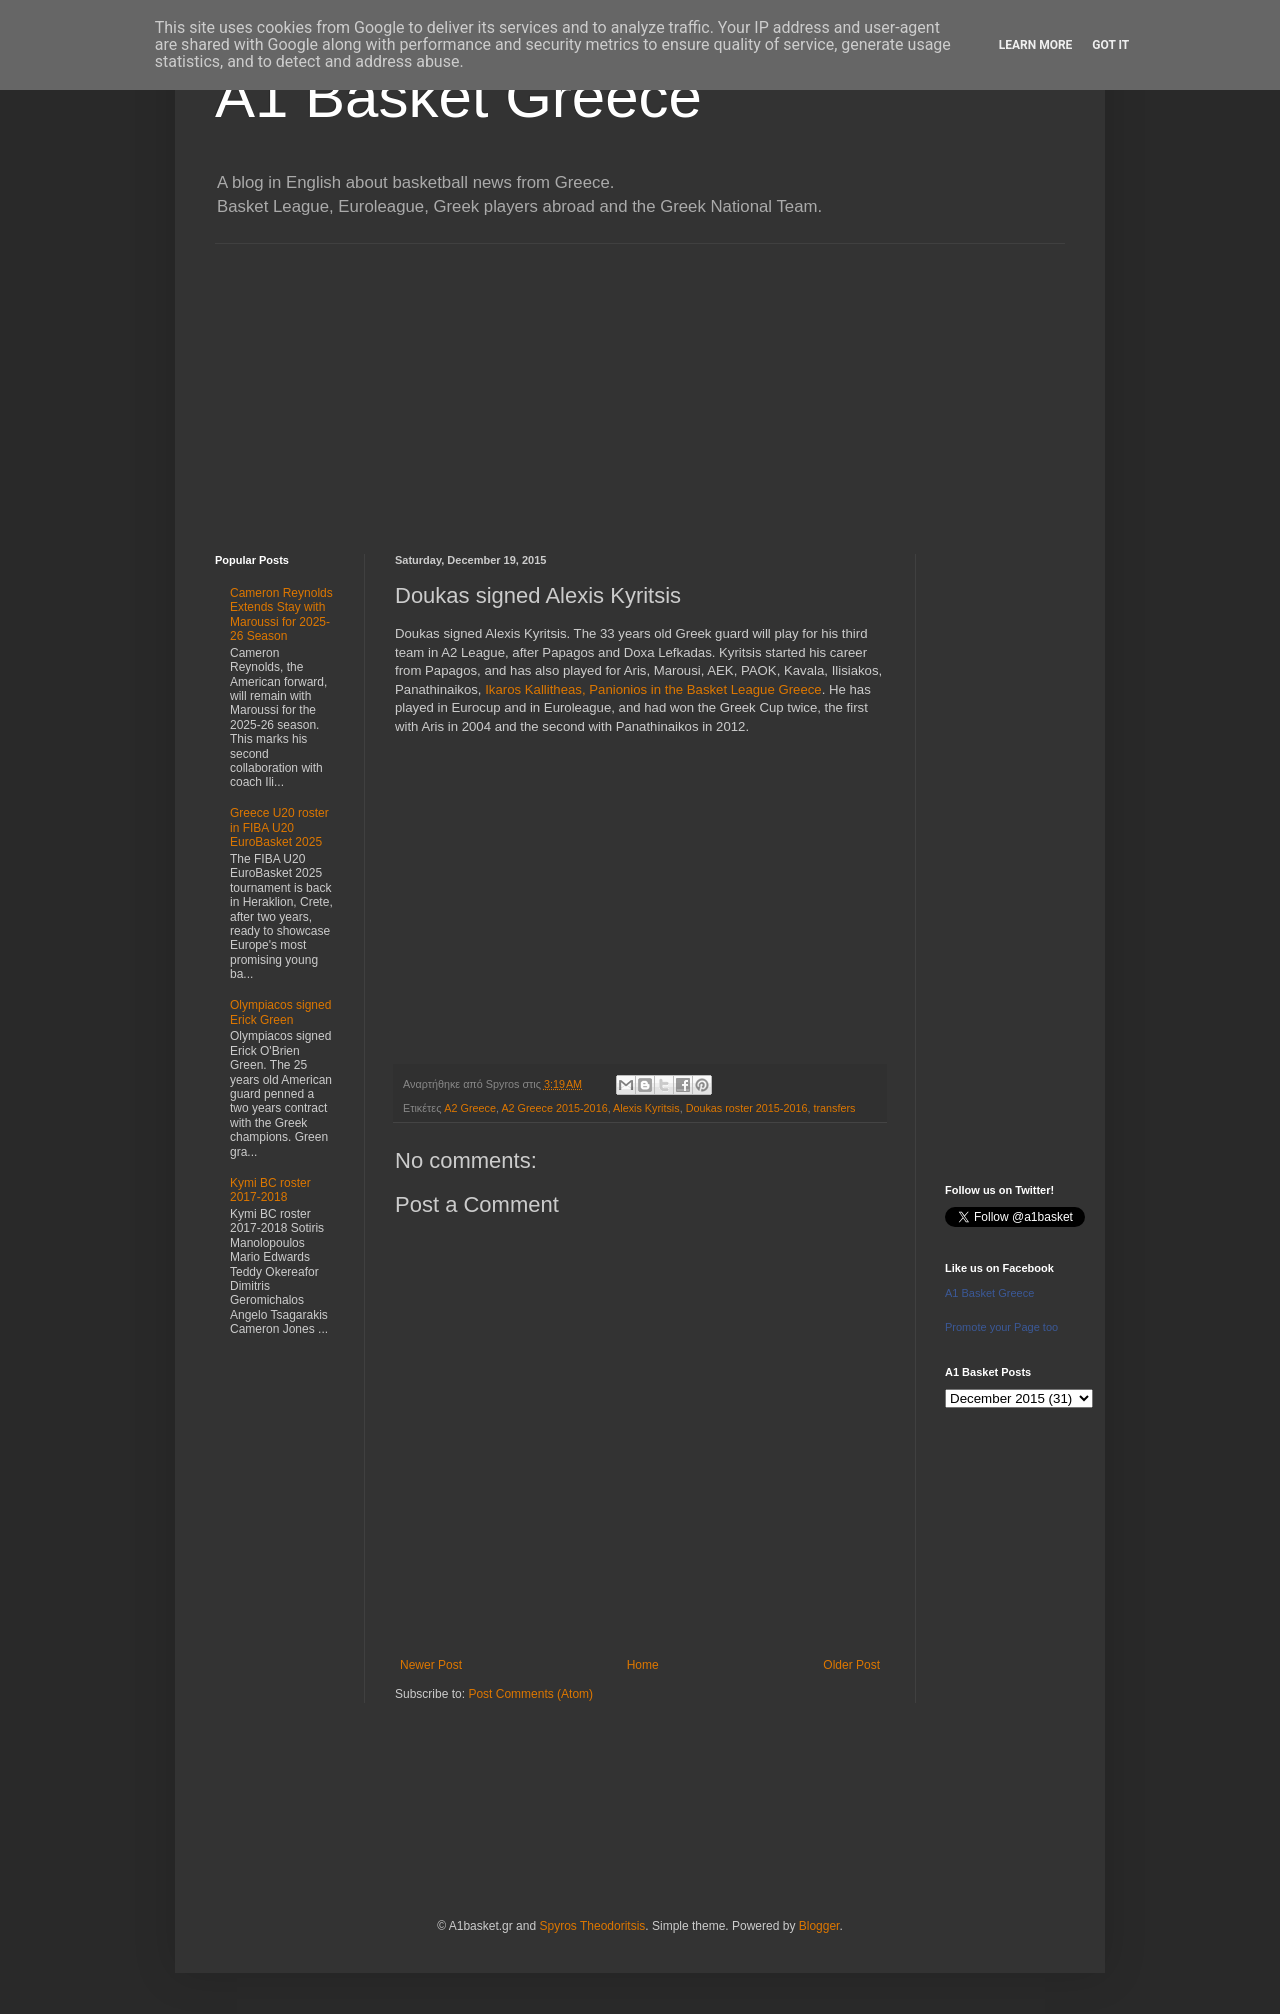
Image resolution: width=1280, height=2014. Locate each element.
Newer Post (431, 1665)
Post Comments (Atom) (530, 1694)
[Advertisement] (640, 384)
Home (643, 1665)
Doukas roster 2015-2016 (747, 1108)
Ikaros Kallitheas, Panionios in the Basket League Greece (653, 689)
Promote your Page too (1001, 1327)
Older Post (851, 1665)
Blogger (819, 1926)
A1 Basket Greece (458, 96)
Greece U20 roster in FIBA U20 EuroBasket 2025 (279, 827)
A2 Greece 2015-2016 (554, 1108)
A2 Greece (470, 1108)
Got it (1110, 45)
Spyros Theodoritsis (592, 1926)
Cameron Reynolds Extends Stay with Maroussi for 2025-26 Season (281, 614)
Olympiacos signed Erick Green (280, 1012)
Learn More (1036, 45)
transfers (834, 1108)
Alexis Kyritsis (646, 1108)
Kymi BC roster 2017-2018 (270, 1190)
